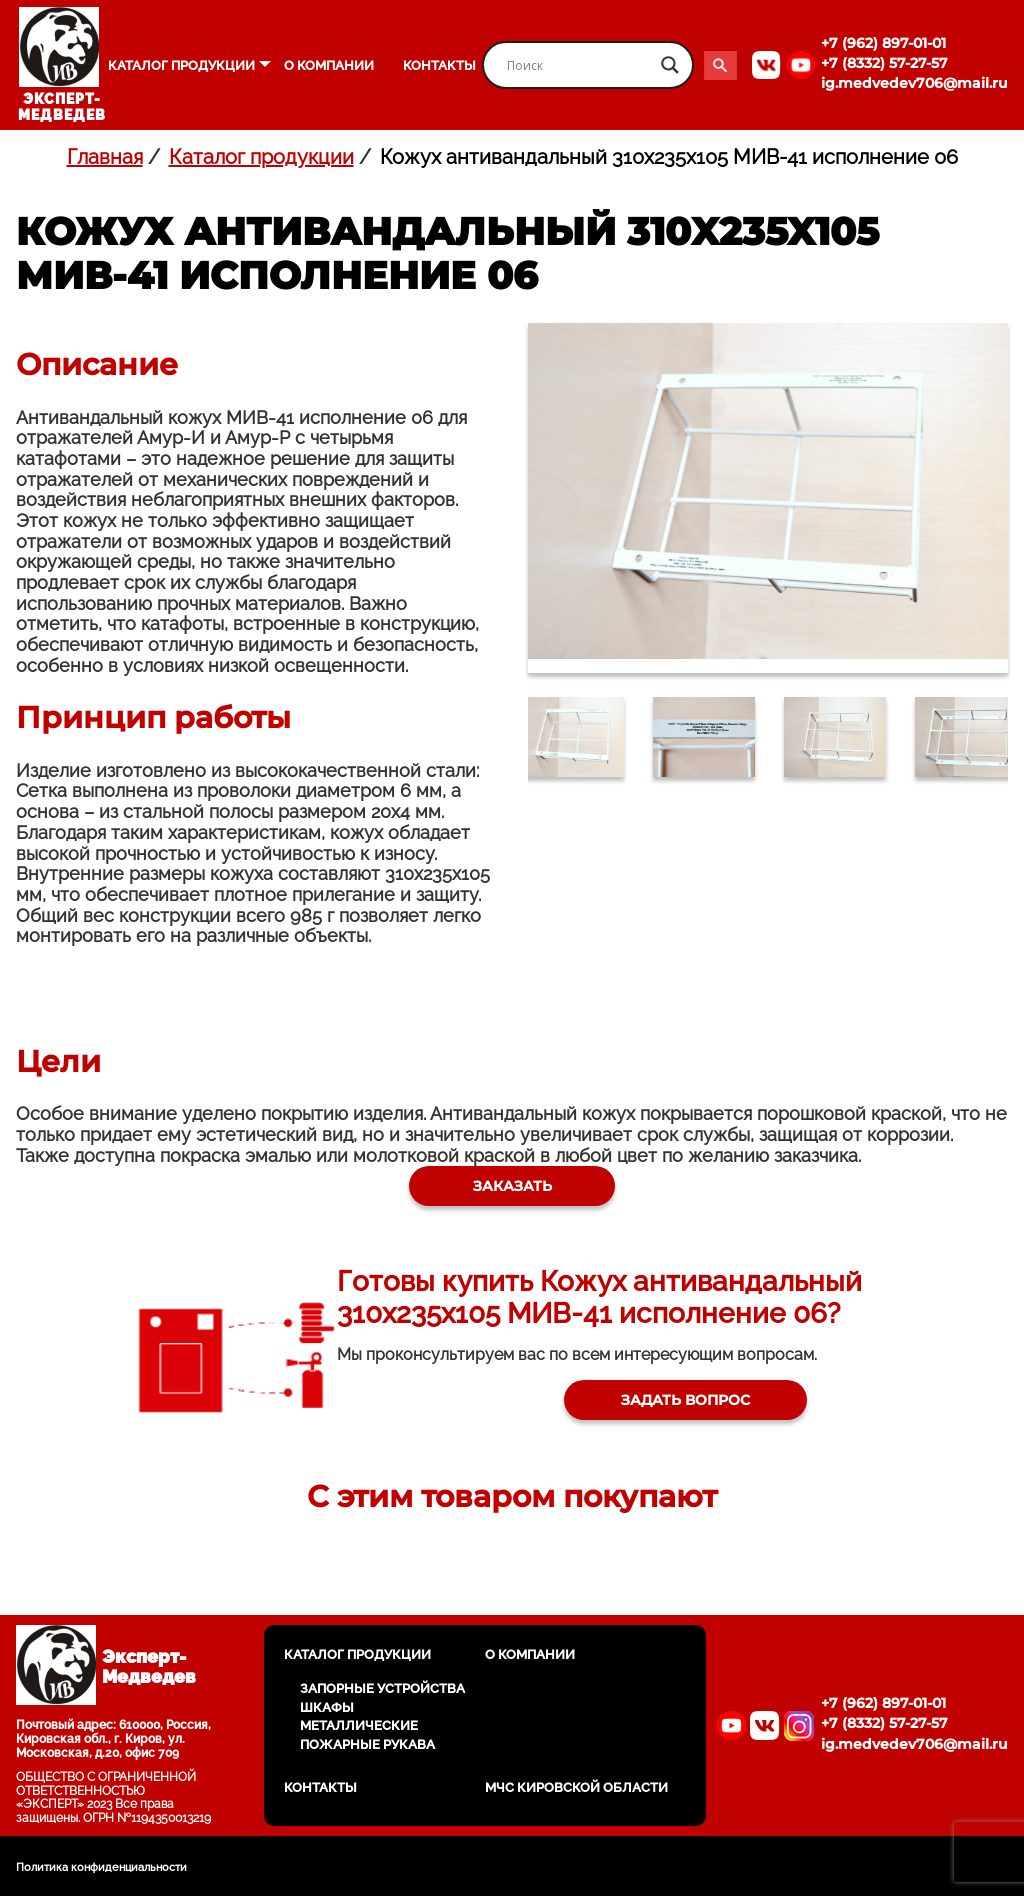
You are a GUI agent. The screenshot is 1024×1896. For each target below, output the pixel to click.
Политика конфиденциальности (101, 1867)
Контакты (439, 65)
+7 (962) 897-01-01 (883, 43)
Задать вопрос (676, 1422)
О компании (329, 65)
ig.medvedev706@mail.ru (914, 83)
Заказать (512, 1193)
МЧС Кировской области (576, 1787)
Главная (105, 157)
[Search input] (579, 65)
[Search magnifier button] (670, 65)
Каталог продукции (181, 65)
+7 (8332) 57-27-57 (884, 63)
